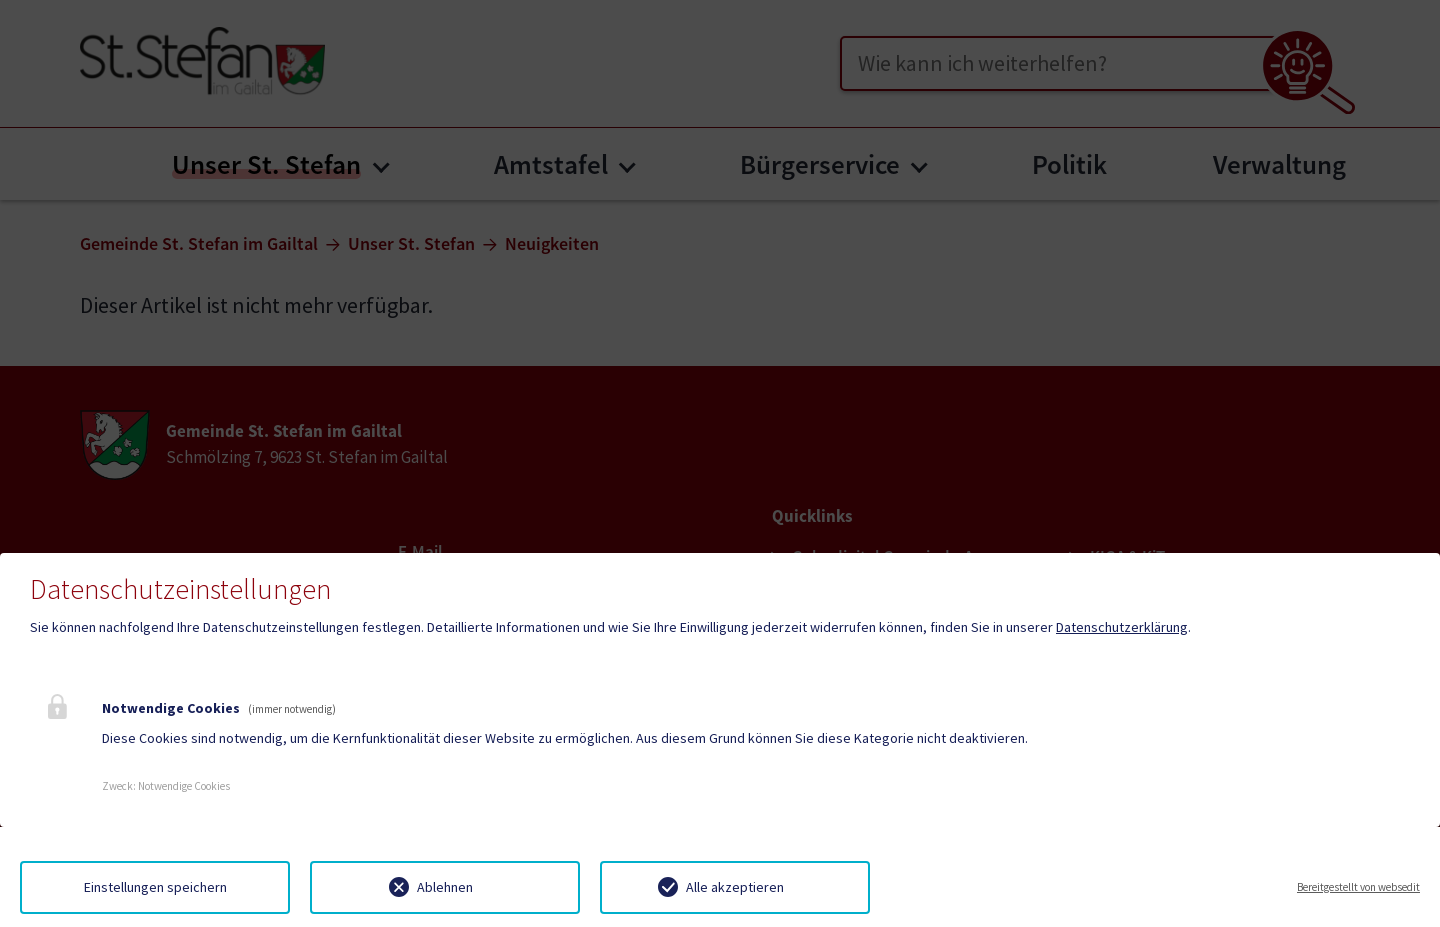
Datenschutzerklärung (1122, 627)
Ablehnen (445, 887)
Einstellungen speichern (155, 887)
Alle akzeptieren (735, 887)
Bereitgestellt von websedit (1358, 887)
